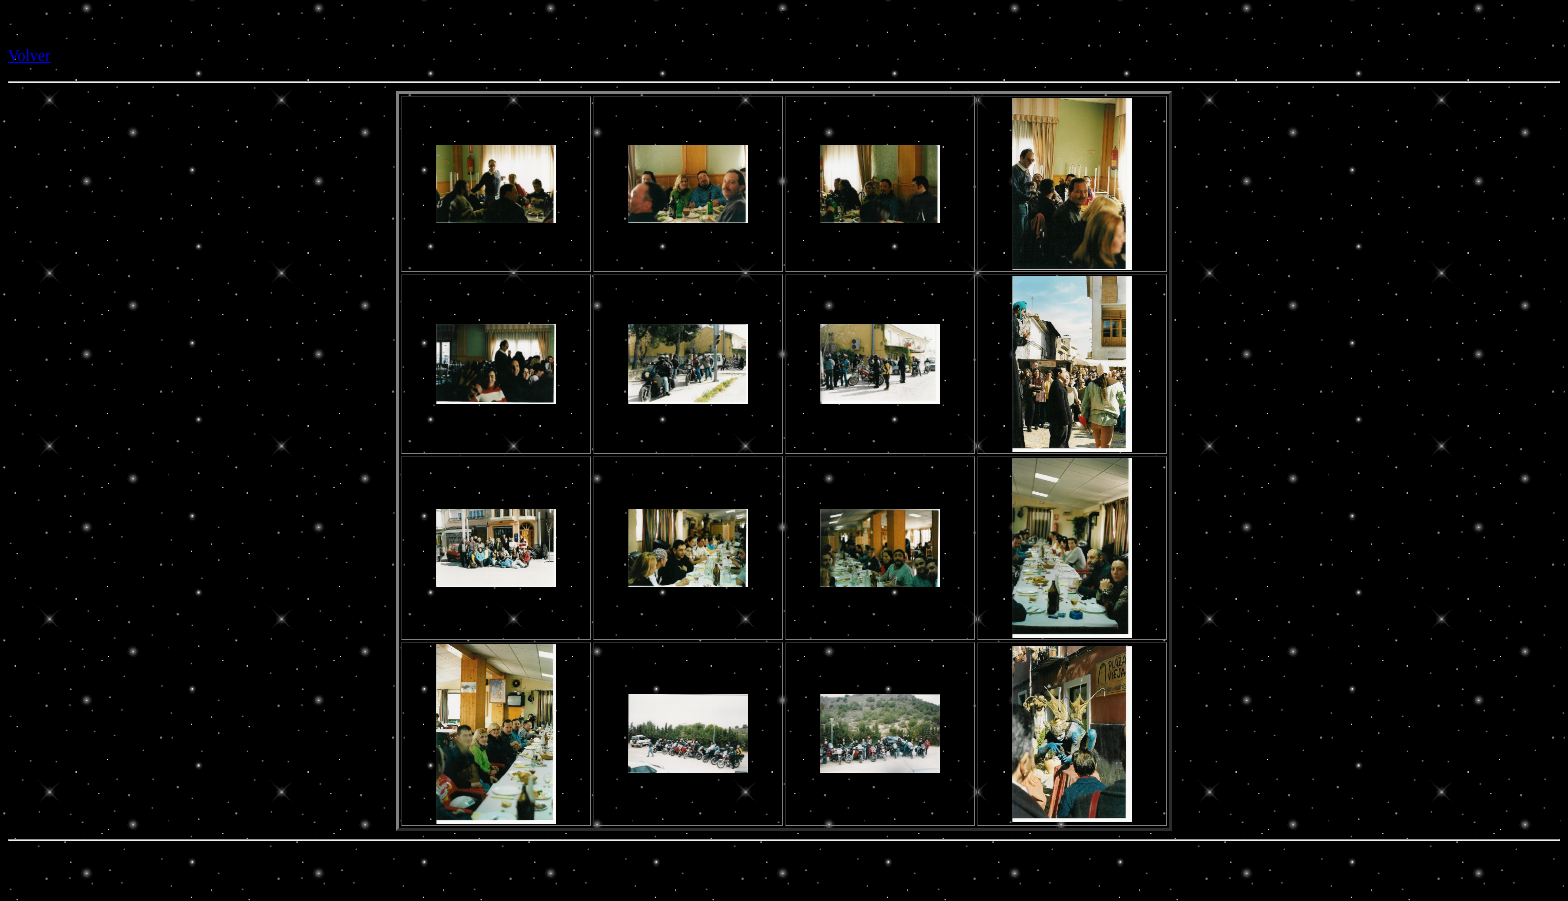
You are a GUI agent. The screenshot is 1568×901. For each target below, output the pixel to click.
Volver (29, 55)
